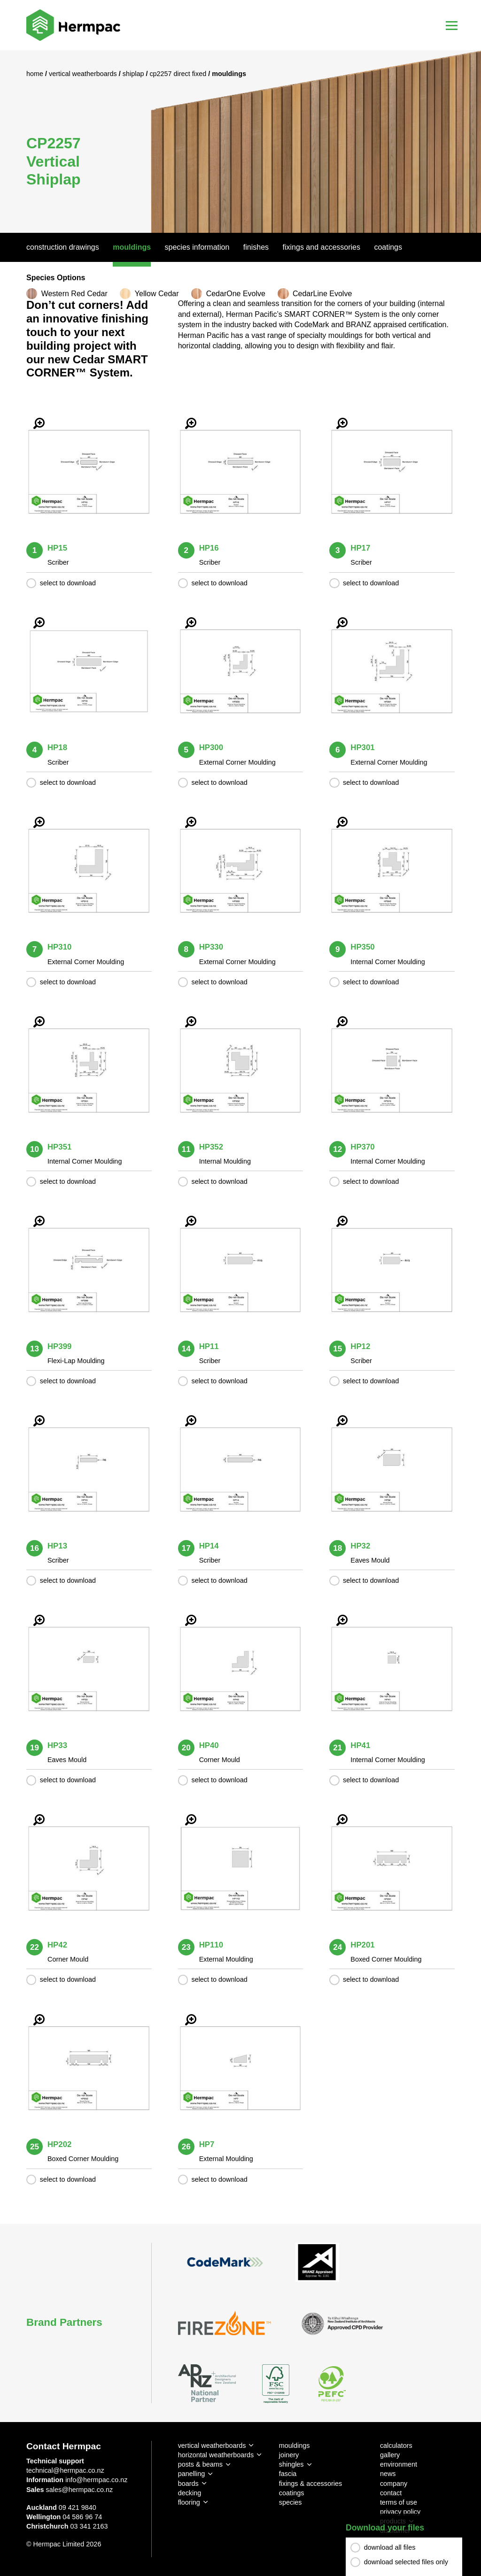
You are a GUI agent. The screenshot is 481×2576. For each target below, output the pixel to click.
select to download (68, 583)
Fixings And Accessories (321, 247)
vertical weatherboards (212, 2445)
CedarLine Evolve (322, 294)
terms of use (398, 2502)
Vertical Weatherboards (84, 73)
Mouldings (132, 247)
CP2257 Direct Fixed (178, 73)
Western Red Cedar (74, 294)
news (388, 2473)
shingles (291, 2464)
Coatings (388, 247)
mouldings (294, 2445)
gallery (390, 2455)
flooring (189, 2502)
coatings (291, 2493)
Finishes (256, 247)
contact (391, 2493)
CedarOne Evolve (235, 294)
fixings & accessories (310, 2483)
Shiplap (134, 73)
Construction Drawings (62, 247)
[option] (240, 141)
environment (398, 2464)
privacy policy (400, 2511)
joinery (289, 2455)
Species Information (197, 247)
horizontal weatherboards (216, 2455)
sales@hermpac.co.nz (79, 2489)
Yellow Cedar (157, 294)
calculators (396, 2445)
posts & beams (200, 2464)
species (290, 2502)
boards (188, 2483)
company (393, 2483)
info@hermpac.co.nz (96, 2480)
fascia (288, 2473)
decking (190, 2493)
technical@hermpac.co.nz (65, 2470)
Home (35, 73)
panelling (191, 2473)
